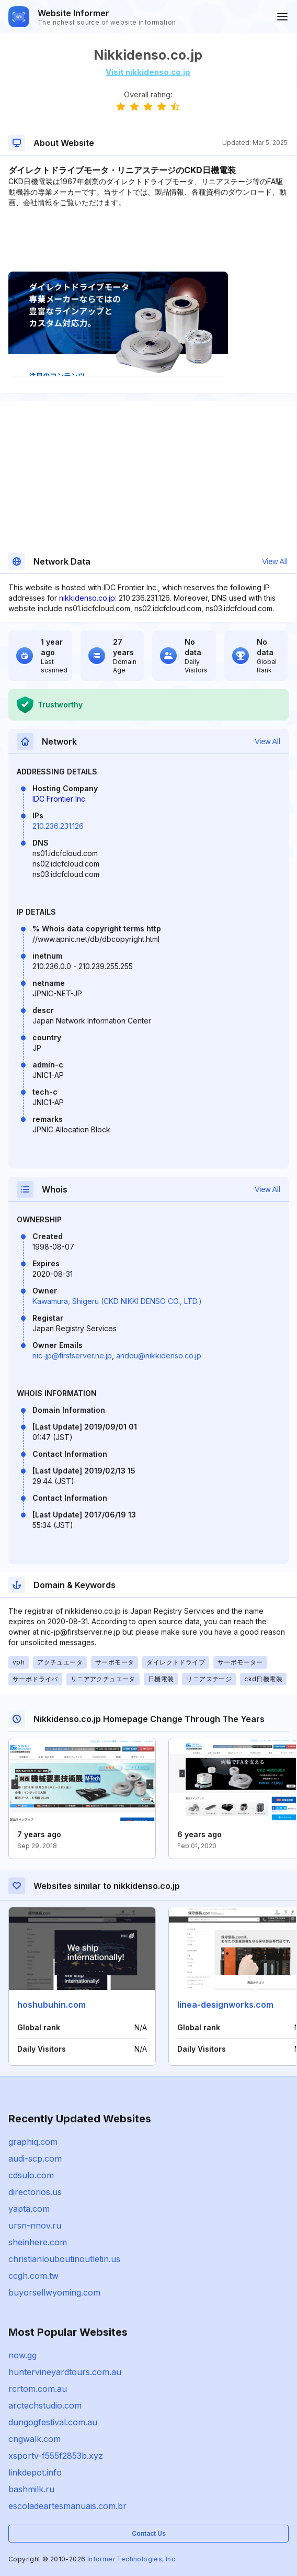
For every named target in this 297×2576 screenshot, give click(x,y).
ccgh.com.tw (33, 2275)
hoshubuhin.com (51, 2004)
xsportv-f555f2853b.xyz (55, 2455)
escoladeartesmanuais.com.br (67, 2506)
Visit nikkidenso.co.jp (148, 72)
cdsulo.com (31, 2175)
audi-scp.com (35, 2158)
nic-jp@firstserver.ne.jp (72, 1355)
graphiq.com (33, 2141)
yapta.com (29, 2208)
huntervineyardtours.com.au (64, 2372)
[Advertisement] (148, 239)
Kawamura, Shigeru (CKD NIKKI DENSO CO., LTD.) (117, 1301)
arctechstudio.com (45, 2405)
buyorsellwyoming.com (54, 2292)
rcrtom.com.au (37, 2388)
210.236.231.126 (58, 826)
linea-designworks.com (225, 2004)
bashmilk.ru (31, 2489)
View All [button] (275, 561)
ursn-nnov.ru (34, 2225)
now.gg (22, 2355)
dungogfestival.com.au (52, 2422)
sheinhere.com (37, 2242)
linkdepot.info (35, 2472)
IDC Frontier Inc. (59, 798)
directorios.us (35, 2192)
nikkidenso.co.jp (87, 597)
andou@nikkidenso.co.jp (158, 1355)
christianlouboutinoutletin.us (64, 2259)
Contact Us (149, 2533)
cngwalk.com (34, 2439)
